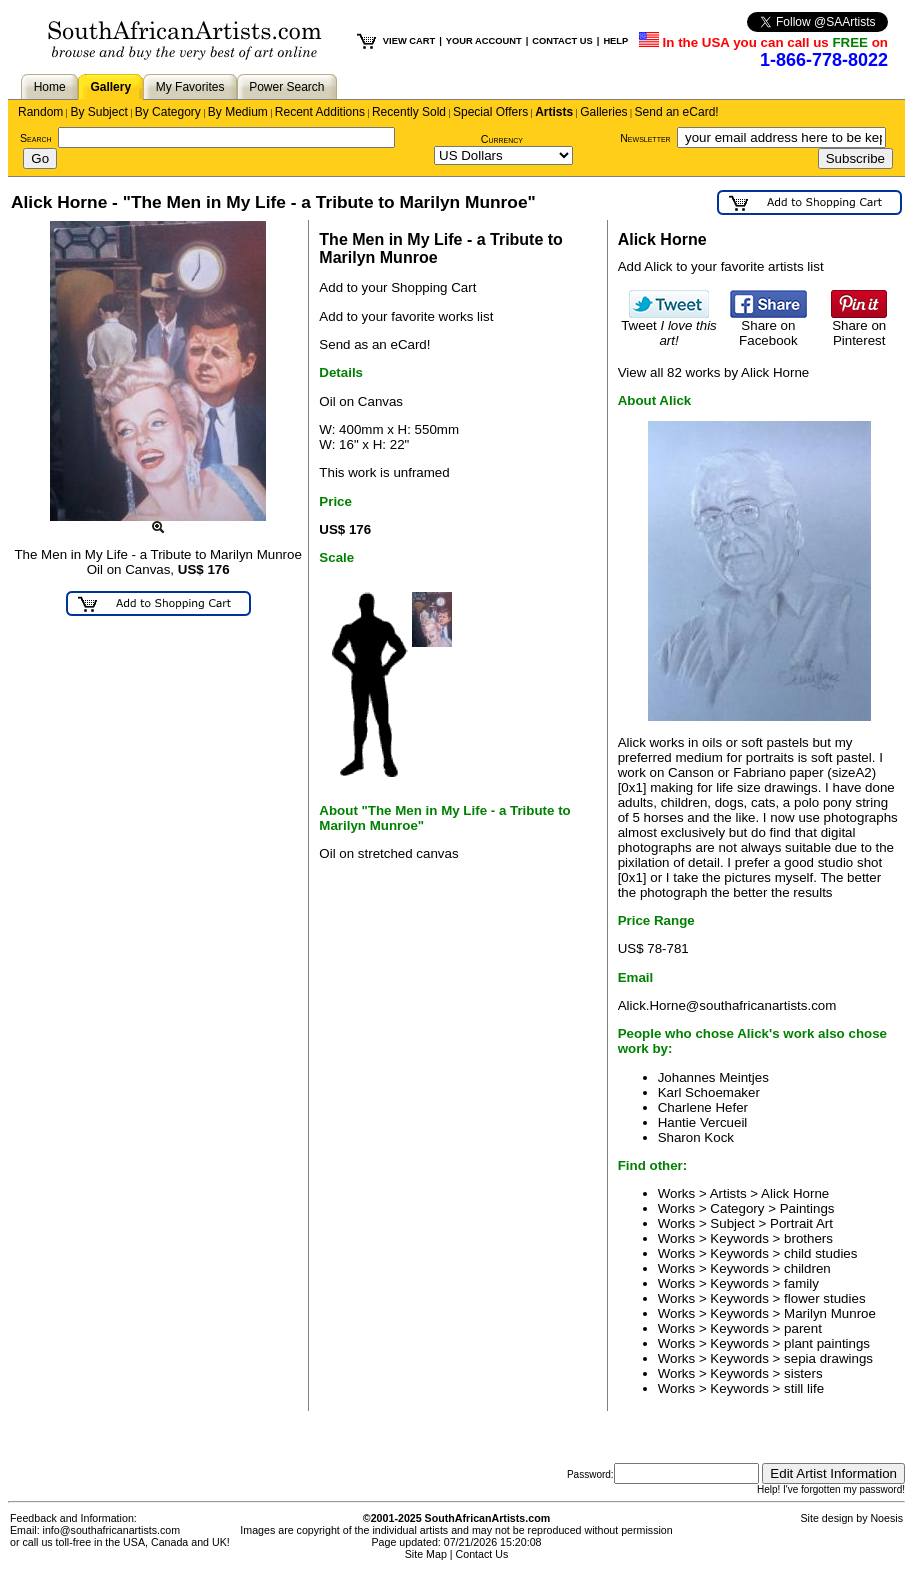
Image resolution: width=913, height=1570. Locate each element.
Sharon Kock (696, 1137)
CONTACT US (562, 41)
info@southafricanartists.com (112, 1530)
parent (803, 1328)
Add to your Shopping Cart (397, 287)
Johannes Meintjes (713, 1077)
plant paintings (827, 1343)
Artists (554, 112)
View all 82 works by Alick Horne (714, 372)
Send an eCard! (677, 112)
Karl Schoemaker (709, 1092)
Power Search (286, 87)
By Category (168, 112)
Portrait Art (801, 1223)
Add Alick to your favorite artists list (721, 266)
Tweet (669, 327)
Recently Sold (409, 112)
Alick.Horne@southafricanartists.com (727, 1005)
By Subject (98, 112)
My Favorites (190, 87)
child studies (820, 1253)
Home (50, 87)
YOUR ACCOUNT (484, 41)
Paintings (807, 1208)
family (801, 1283)
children (807, 1268)
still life (804, 1388)
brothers (808, 1238)
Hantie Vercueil (703, 1122)
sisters (803, 1373)
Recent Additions (320, 112)
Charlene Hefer (703, 1107)
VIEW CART (409, 41)
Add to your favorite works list (406, 316)
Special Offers (490, 112)
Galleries (603, 112)
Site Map (426, 1554)
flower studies (825, 1298)
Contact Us (482, 1554)
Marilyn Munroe (830, 1313)
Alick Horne (795, 1193)
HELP (615, 41)
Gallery (110, 87)
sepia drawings (828, 1358)
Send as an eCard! (374, 344)
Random (40, 112)
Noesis (886, 1518)
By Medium (238, 112)
